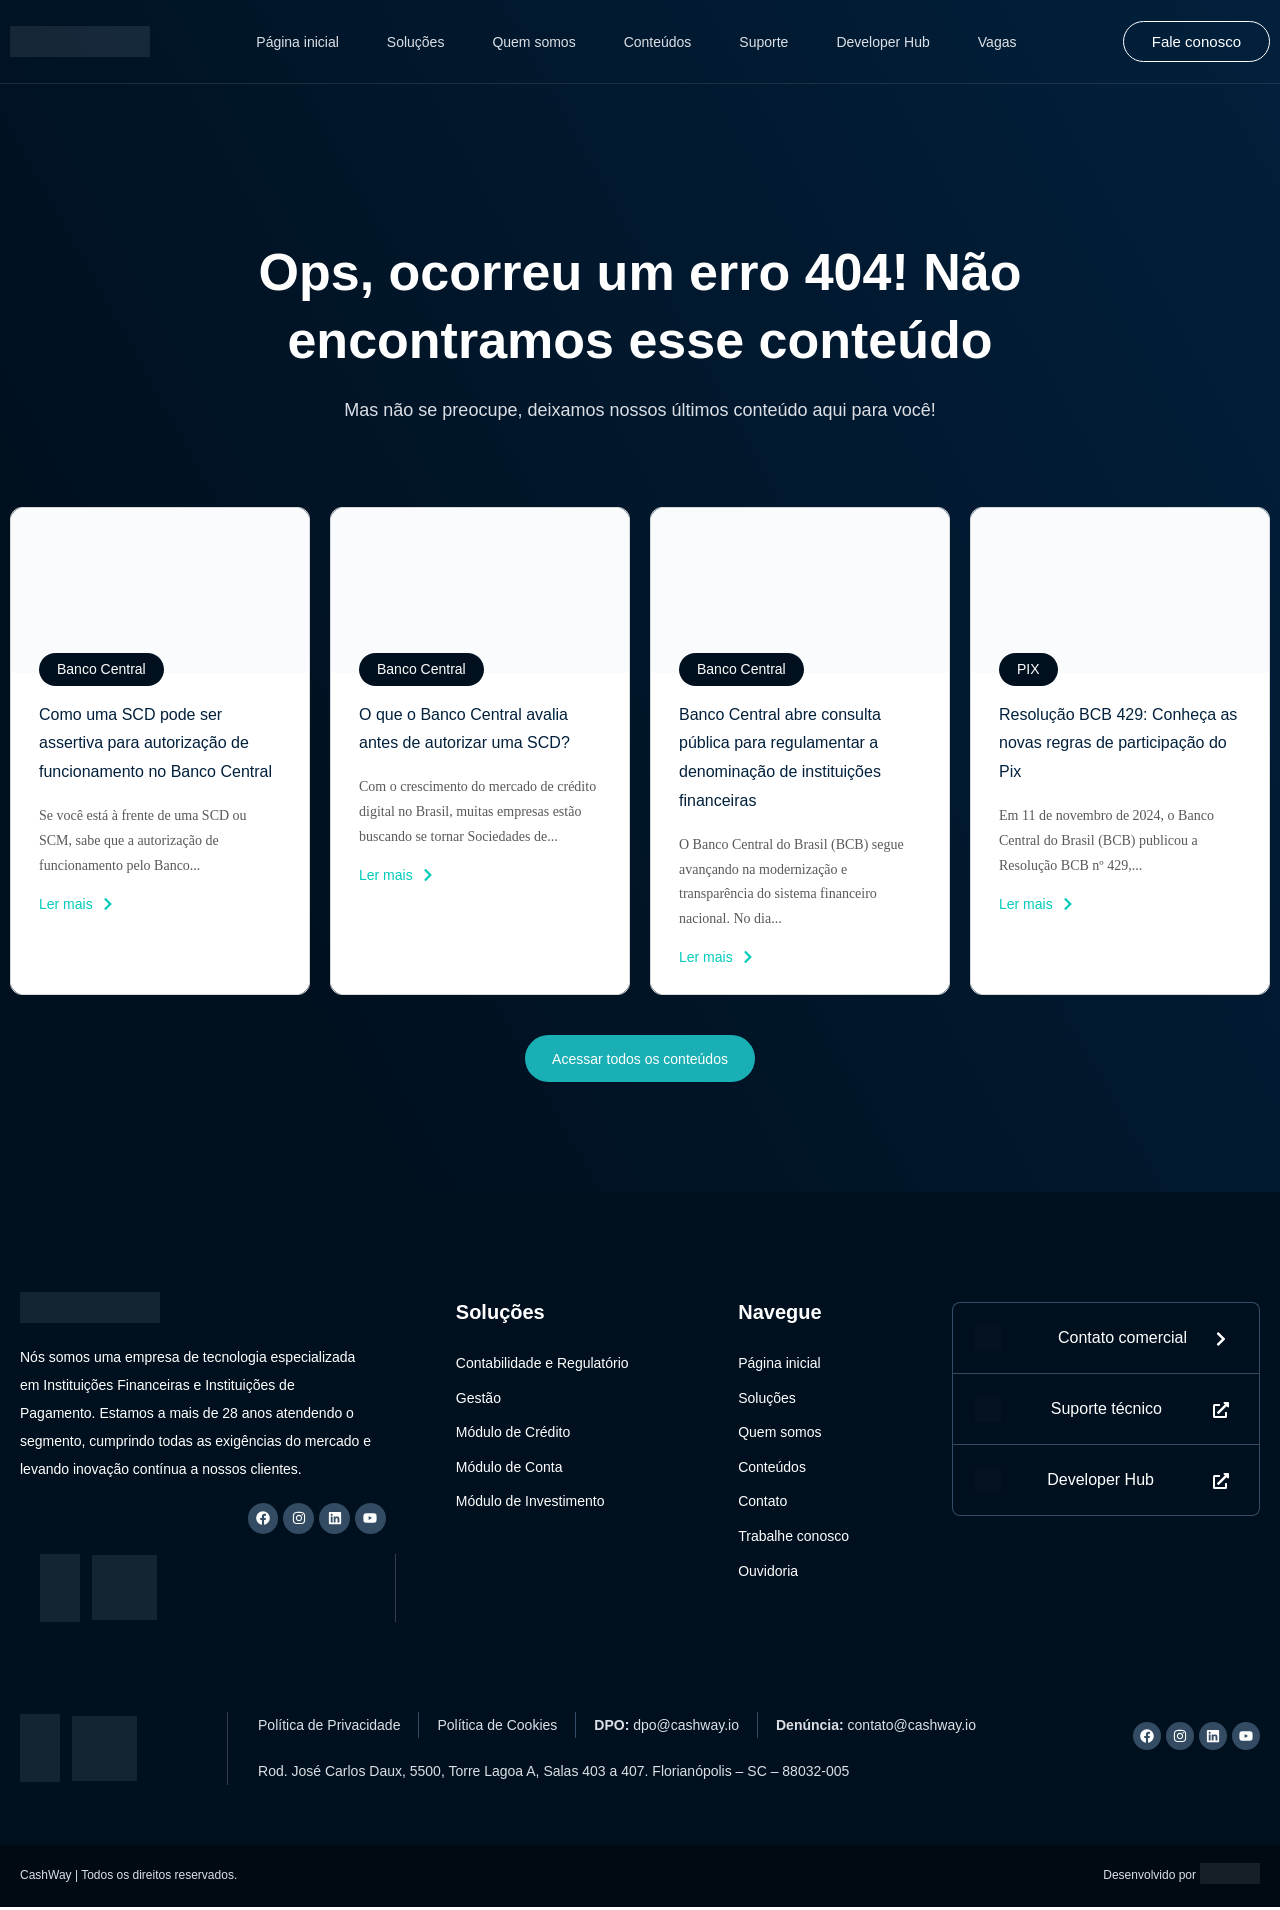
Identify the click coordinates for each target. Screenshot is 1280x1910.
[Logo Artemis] (1230, 1876)
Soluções (416, 42)
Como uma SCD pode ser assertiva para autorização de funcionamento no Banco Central (155, 743)
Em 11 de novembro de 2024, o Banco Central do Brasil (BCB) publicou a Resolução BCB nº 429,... (1106, 840)
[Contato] (988, 1343)
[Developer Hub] (988, 1490)
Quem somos (533, 42)
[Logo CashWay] (80, 41)
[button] (101, 669)
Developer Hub (882, 42)
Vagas (997, 42)
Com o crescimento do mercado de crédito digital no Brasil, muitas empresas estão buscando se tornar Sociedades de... (477, 811)
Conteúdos (658, 42)
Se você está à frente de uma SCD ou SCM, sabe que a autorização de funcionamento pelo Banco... (143, 840)
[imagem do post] (160, 590)
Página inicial (297, 42)
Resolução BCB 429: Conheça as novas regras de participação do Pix (1118, 743)
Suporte (763, 42)
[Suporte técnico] (988, 1417)
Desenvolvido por (1149, 1878)
